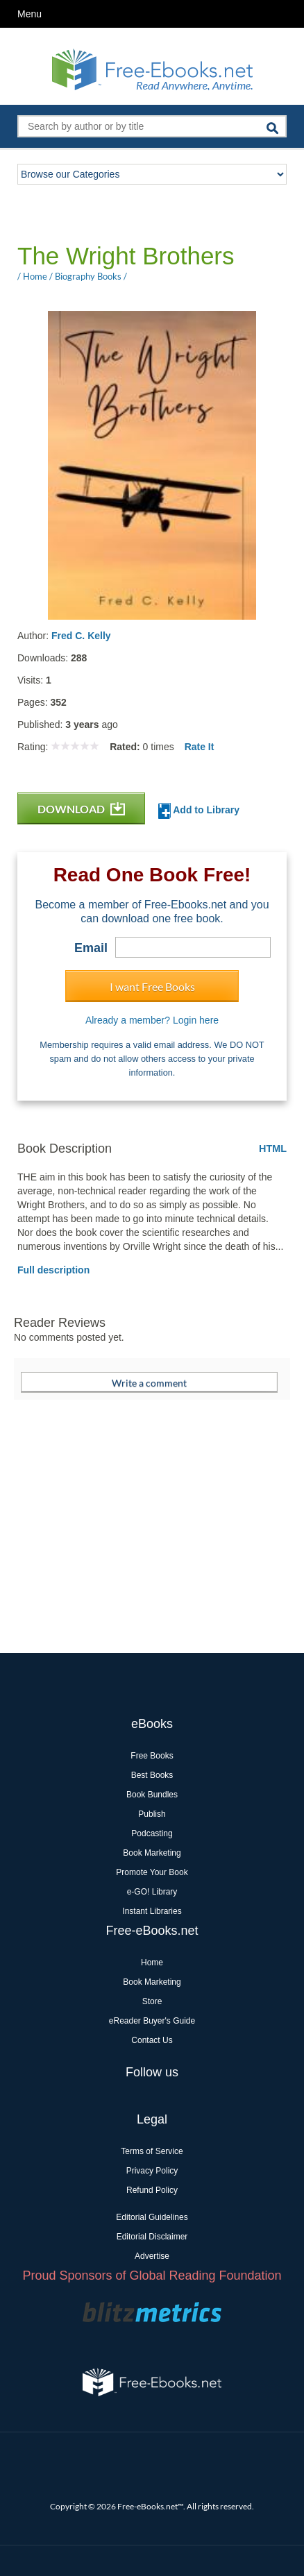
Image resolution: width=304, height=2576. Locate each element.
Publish (151, 1814)
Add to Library (198, 811)
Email (91, 948)
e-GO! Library (152, 1892)
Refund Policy (152, 2190)
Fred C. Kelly (81, 635)
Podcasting (151, 1833)
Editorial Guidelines (151, 2217)
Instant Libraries (151, 1911)
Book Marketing (151, 1853)
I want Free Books (152, 986)
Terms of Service (152, 2151)
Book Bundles (152, 1794)
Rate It (199, 746)
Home (152, 1962)
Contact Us (151, 2040)
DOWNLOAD (81, 808)
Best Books (152, 1775)
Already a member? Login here (152, 1020)
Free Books (151, 1756)
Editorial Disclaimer (152, 2237)
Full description (53, 1270)
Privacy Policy (152, 2171)
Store (152, 2001)
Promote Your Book (151, 1872)
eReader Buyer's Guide (152, 2021)
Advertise (152, 2256)
